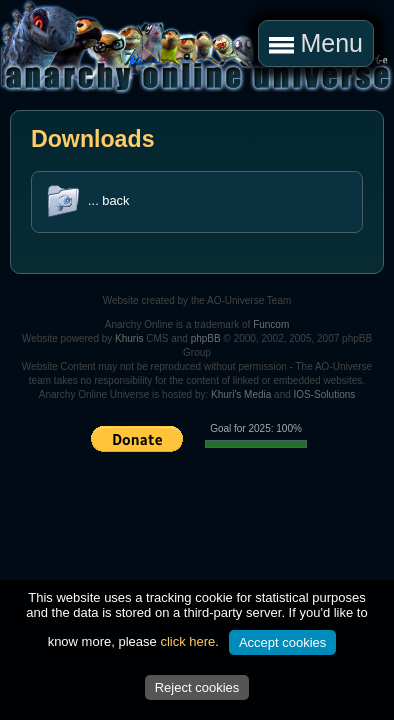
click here (187, 641)
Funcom (271, 324)
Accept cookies (282, 642)
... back (108, 200)
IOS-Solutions (325, 394)
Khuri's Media (241, 394)
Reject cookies (197, 687)
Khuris (129, 338)
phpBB (206, 338)
